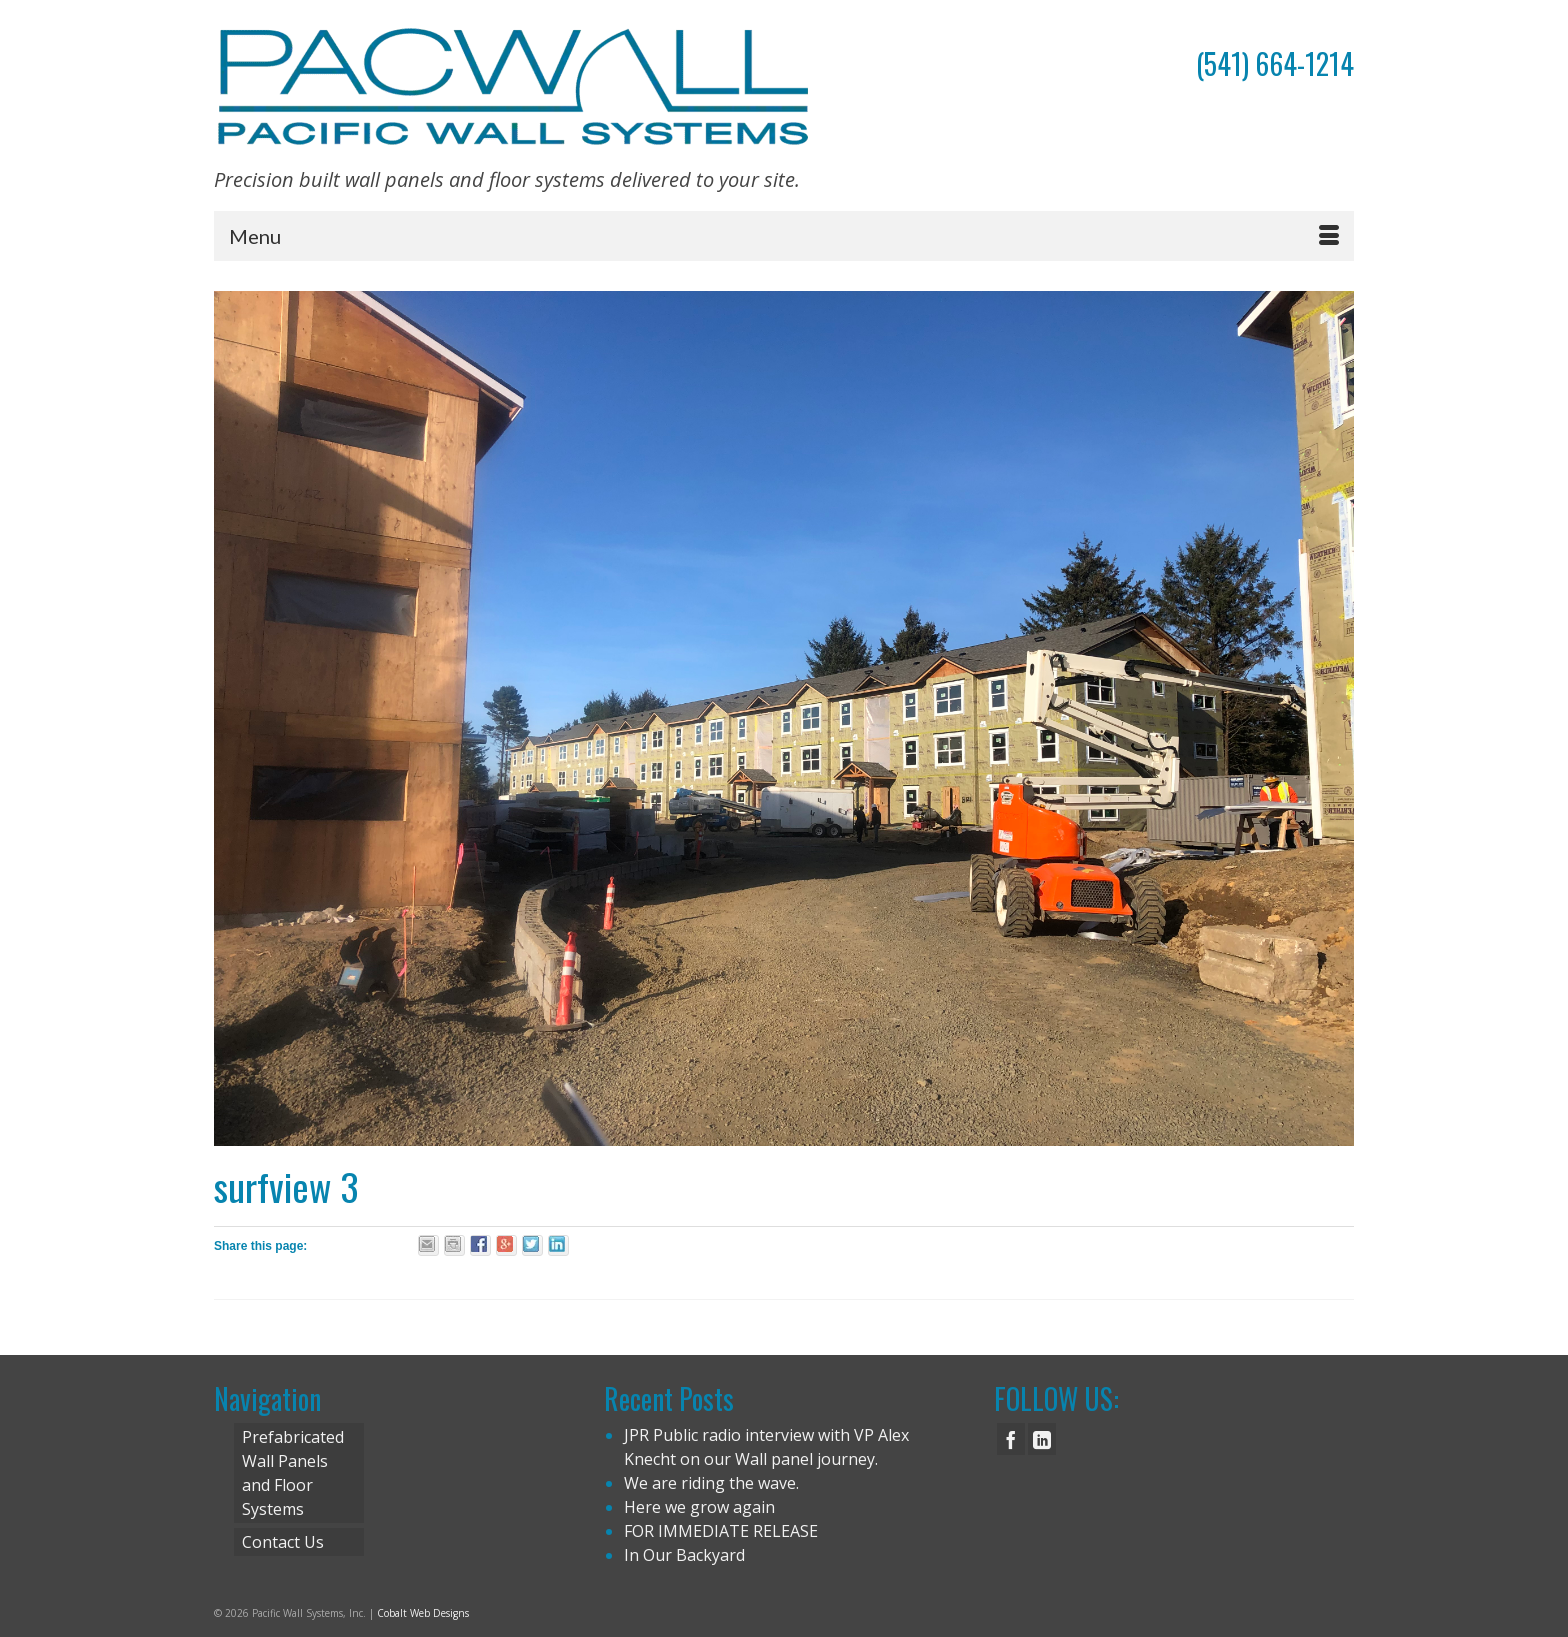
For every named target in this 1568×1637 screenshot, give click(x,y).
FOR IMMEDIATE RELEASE (721, 1531)
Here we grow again (699, 1507)
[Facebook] (1011, 1439)
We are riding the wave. (711, 1483)
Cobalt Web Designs (423, 1613)
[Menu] (784, 236)
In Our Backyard (684, 1555)
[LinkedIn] (1042, 1439)
